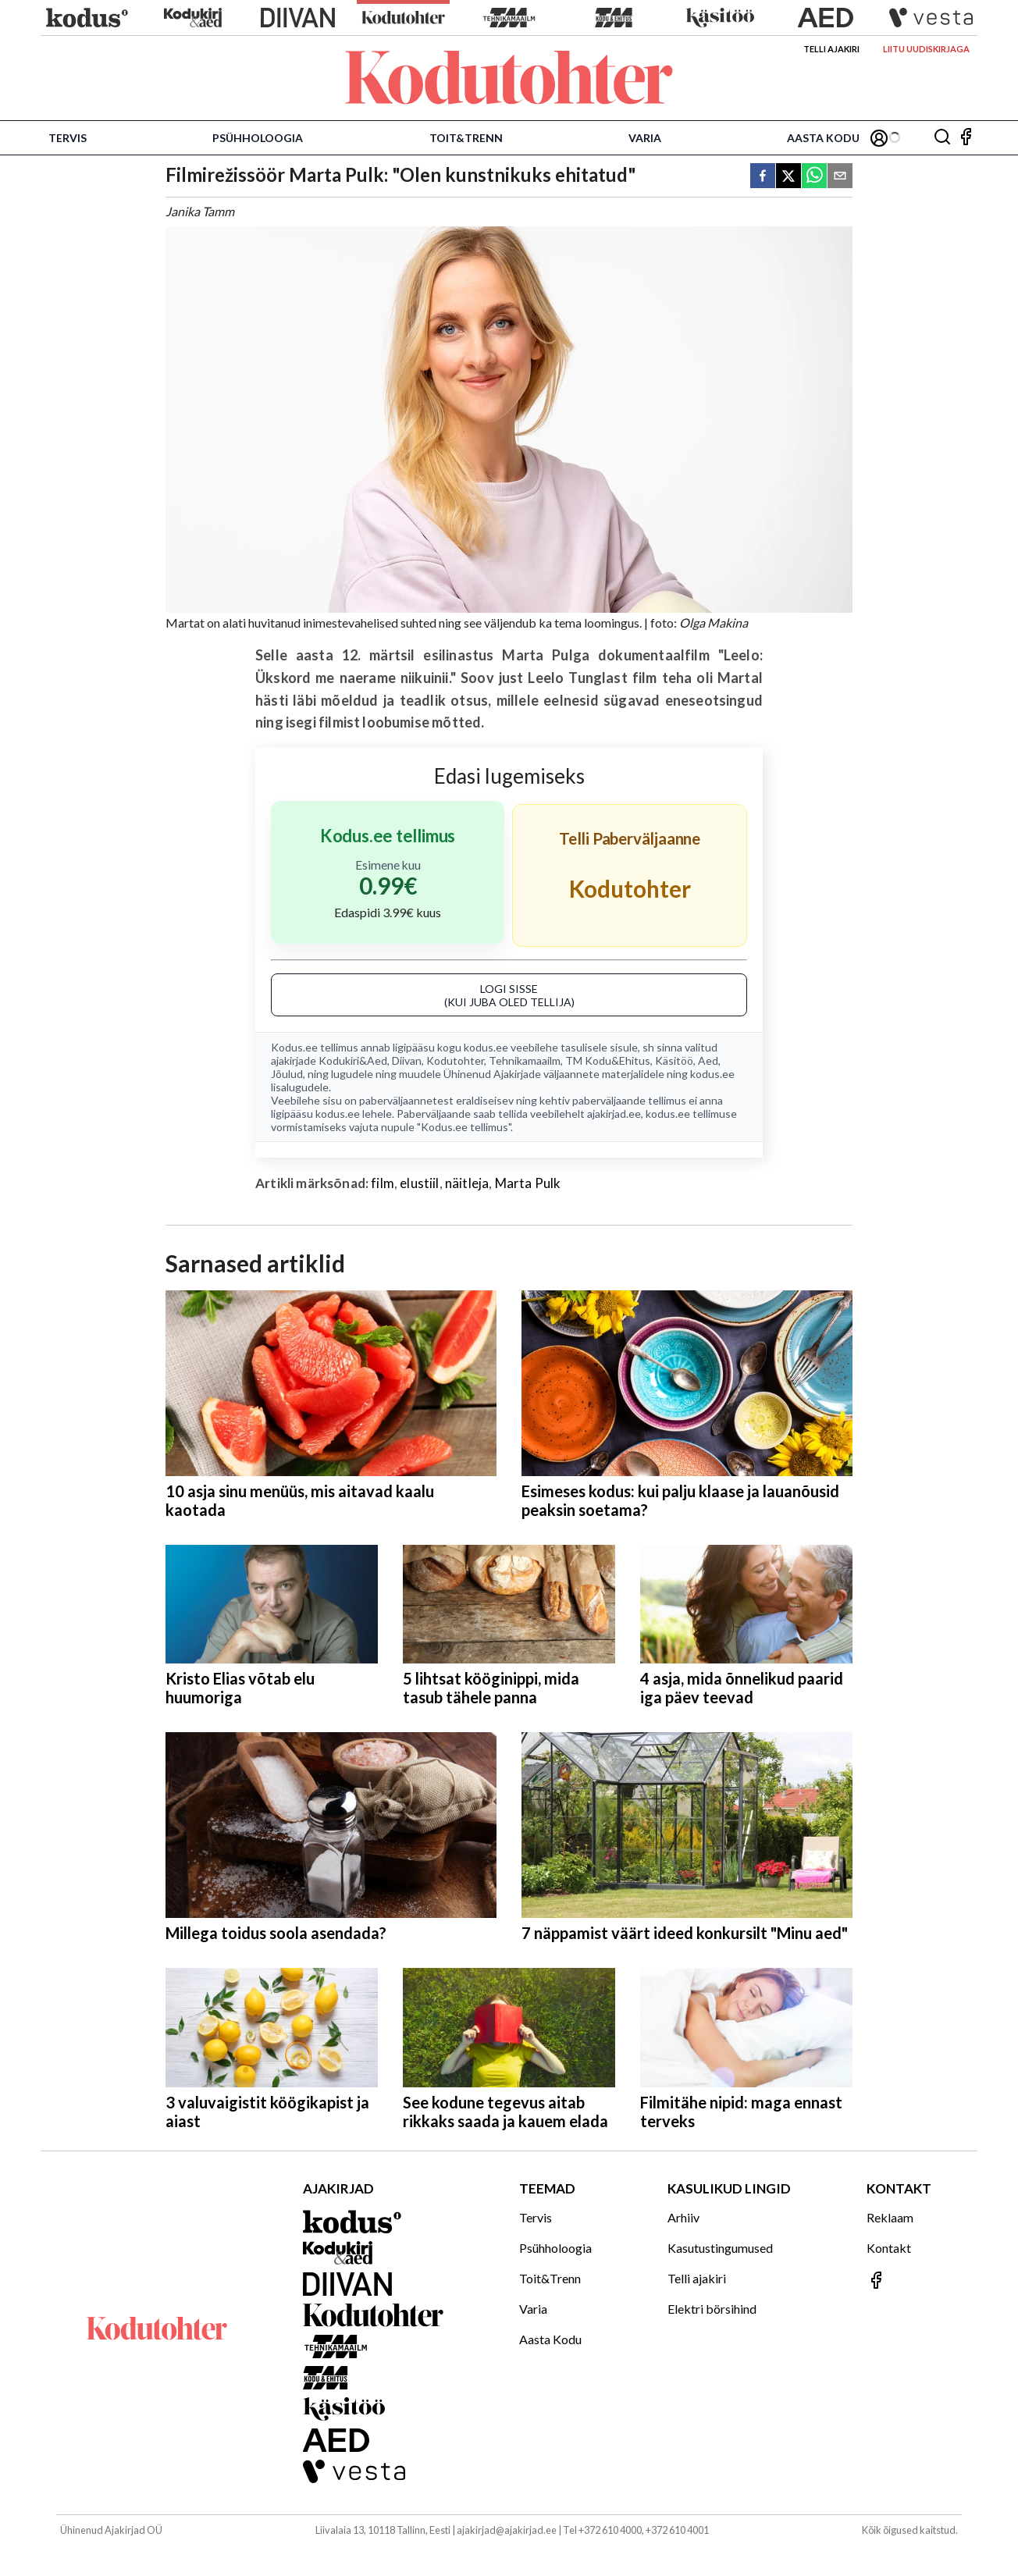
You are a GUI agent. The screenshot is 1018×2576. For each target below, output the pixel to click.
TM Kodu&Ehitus (607, 1060)
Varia (644, 137)
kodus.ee (486, 1047)
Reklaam (890, 2217)
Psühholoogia (257, 137)
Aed (708, 1060)
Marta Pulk (528, 1183)
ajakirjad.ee (614, 1113)
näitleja (467, 1183)
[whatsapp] (814, 176)
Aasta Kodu (823, 137)
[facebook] (762, 176)
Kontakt (889, 2247)
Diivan (407, 1060)
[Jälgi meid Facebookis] (965, 137)
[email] (840, 176)
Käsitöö (674, 1060)
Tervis (67, 137)
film (382, 1183)
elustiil (419, 1183)
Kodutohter (455, 1060)
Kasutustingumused (720, 2247)
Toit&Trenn (466, 137)
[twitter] (788, 176)
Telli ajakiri (831, 49)
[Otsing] (942, 137)
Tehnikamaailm (525, 1060)
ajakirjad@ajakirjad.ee (507, 2530)
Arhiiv (683, 2217)
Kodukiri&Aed (353, 1060)
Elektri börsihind (711, 2308)
